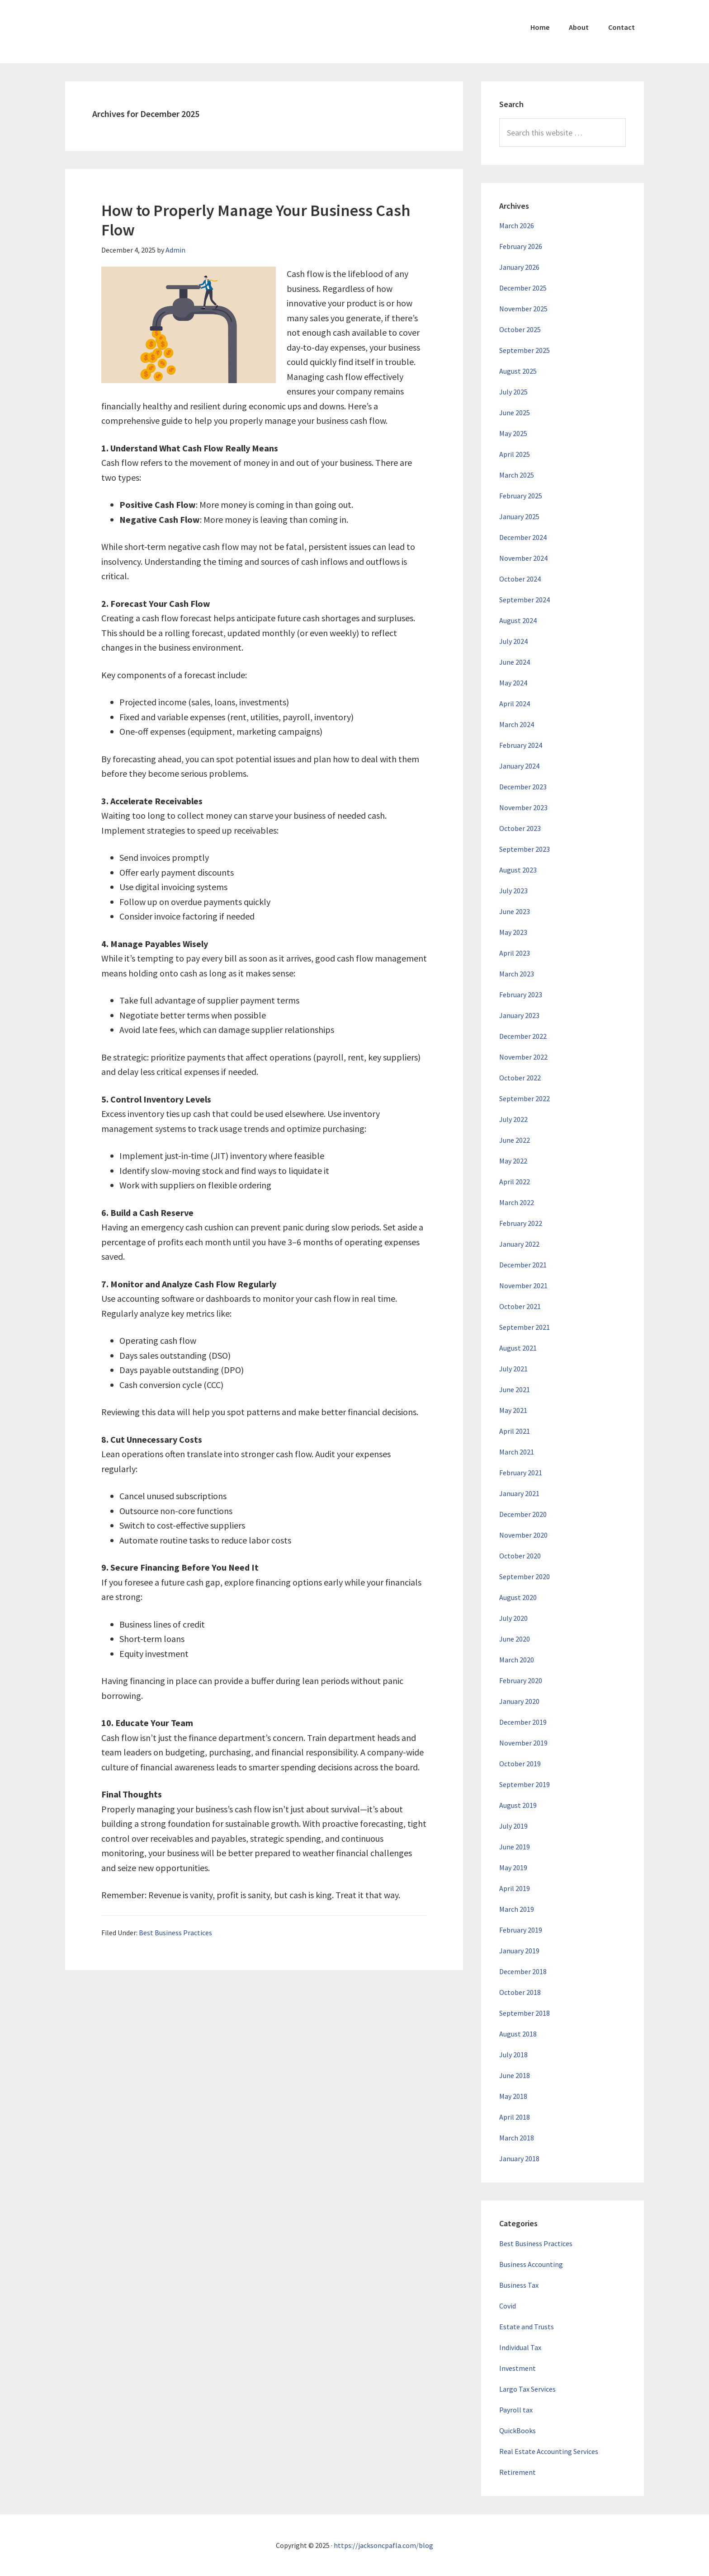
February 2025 (520, 495)
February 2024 (520, 745)
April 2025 (514, 454)
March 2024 (516, 724)
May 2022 (513, 1160)
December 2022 (523, 1036)
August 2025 (518, 370)
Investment (517, 2368)
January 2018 (519, 2158)
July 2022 (513, 1119)
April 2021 (514, 1431)
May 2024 (513, 682)
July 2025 (513, 391)
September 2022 (524, 1098)
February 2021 (520, 1472)
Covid (507, 2305)
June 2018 (514, 2075)
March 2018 (516, 2137)
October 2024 (520, 578)
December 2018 (523, 1971)
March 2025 (516, 474)
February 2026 (520, 246)
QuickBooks (517, 2430)
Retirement (517, 2472)
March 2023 (516, 973)
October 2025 (520, 329)
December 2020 (523, 1514)
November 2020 (523, 1534)
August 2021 (518, 1347)
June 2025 (514, 412)
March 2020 (516, 1659)
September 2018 (524, 2013)
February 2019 (520, 1929)
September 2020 (524, 1576)
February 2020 (520, 1680)
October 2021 (520, 1306)
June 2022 (514, 1140)
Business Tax (519, 2285)
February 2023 (520, 994)
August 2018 (518, 2033)
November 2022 (523, 1056)
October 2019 (520, 1763)
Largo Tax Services (527, 2388)
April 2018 (514, 2116)
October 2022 (520, 1077)
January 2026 (519, 267)
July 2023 (513, 890)
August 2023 (518, 869)
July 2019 (513, 1825)
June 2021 (514, 1389)
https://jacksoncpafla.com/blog (383, 2545)
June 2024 (514, 661)
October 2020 (520, 1555)
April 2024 (514, 703)
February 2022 (520, 1223)
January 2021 (519, 1493)
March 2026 (516, 225)
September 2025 (524, 350)
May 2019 (513, 1867)
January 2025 (519, 516)
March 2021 (516, 1451)
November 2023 (523, 807)
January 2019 (519, 1950)
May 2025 (513, 433)
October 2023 (520, 828)
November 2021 (523, 1285)
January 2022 (519, 1243)
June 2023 (514, 911)
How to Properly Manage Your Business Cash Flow (256, 220)
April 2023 (514, 952)
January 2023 (519, 1015)
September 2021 (524, 1327)
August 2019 (518, 1805)
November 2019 (523, 1742)
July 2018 (513, 2054)
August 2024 (518, 620)
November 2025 (523, 308)
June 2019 (514, 1846)
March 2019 (516, 1909)
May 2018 (513, 2096)
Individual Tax (520, 2347)
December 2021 (523, 1264)
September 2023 (524, 849)
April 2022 (514, 1181)
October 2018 (520, 1992)
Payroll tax (516, 2409)
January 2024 (519, 765)
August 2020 (518, 1597)
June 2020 (514, 1638)
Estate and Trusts (526, 2326)
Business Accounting (531, 2264)
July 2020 (513, 1618)
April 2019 (514, 1888)
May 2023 (513, 932)
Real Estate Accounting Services (548, 2451)
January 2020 (519, 1701)
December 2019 (523, 1722)
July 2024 (513, 641)
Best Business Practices (175, 1932)
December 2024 (523, 537)
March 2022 (516, 1202)
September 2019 (524, 1784)
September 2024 (524, 599)
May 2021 (513, 1410)
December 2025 (523, 287)
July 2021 (513, 1368)
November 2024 (523, 558)
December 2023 (523, 786)
